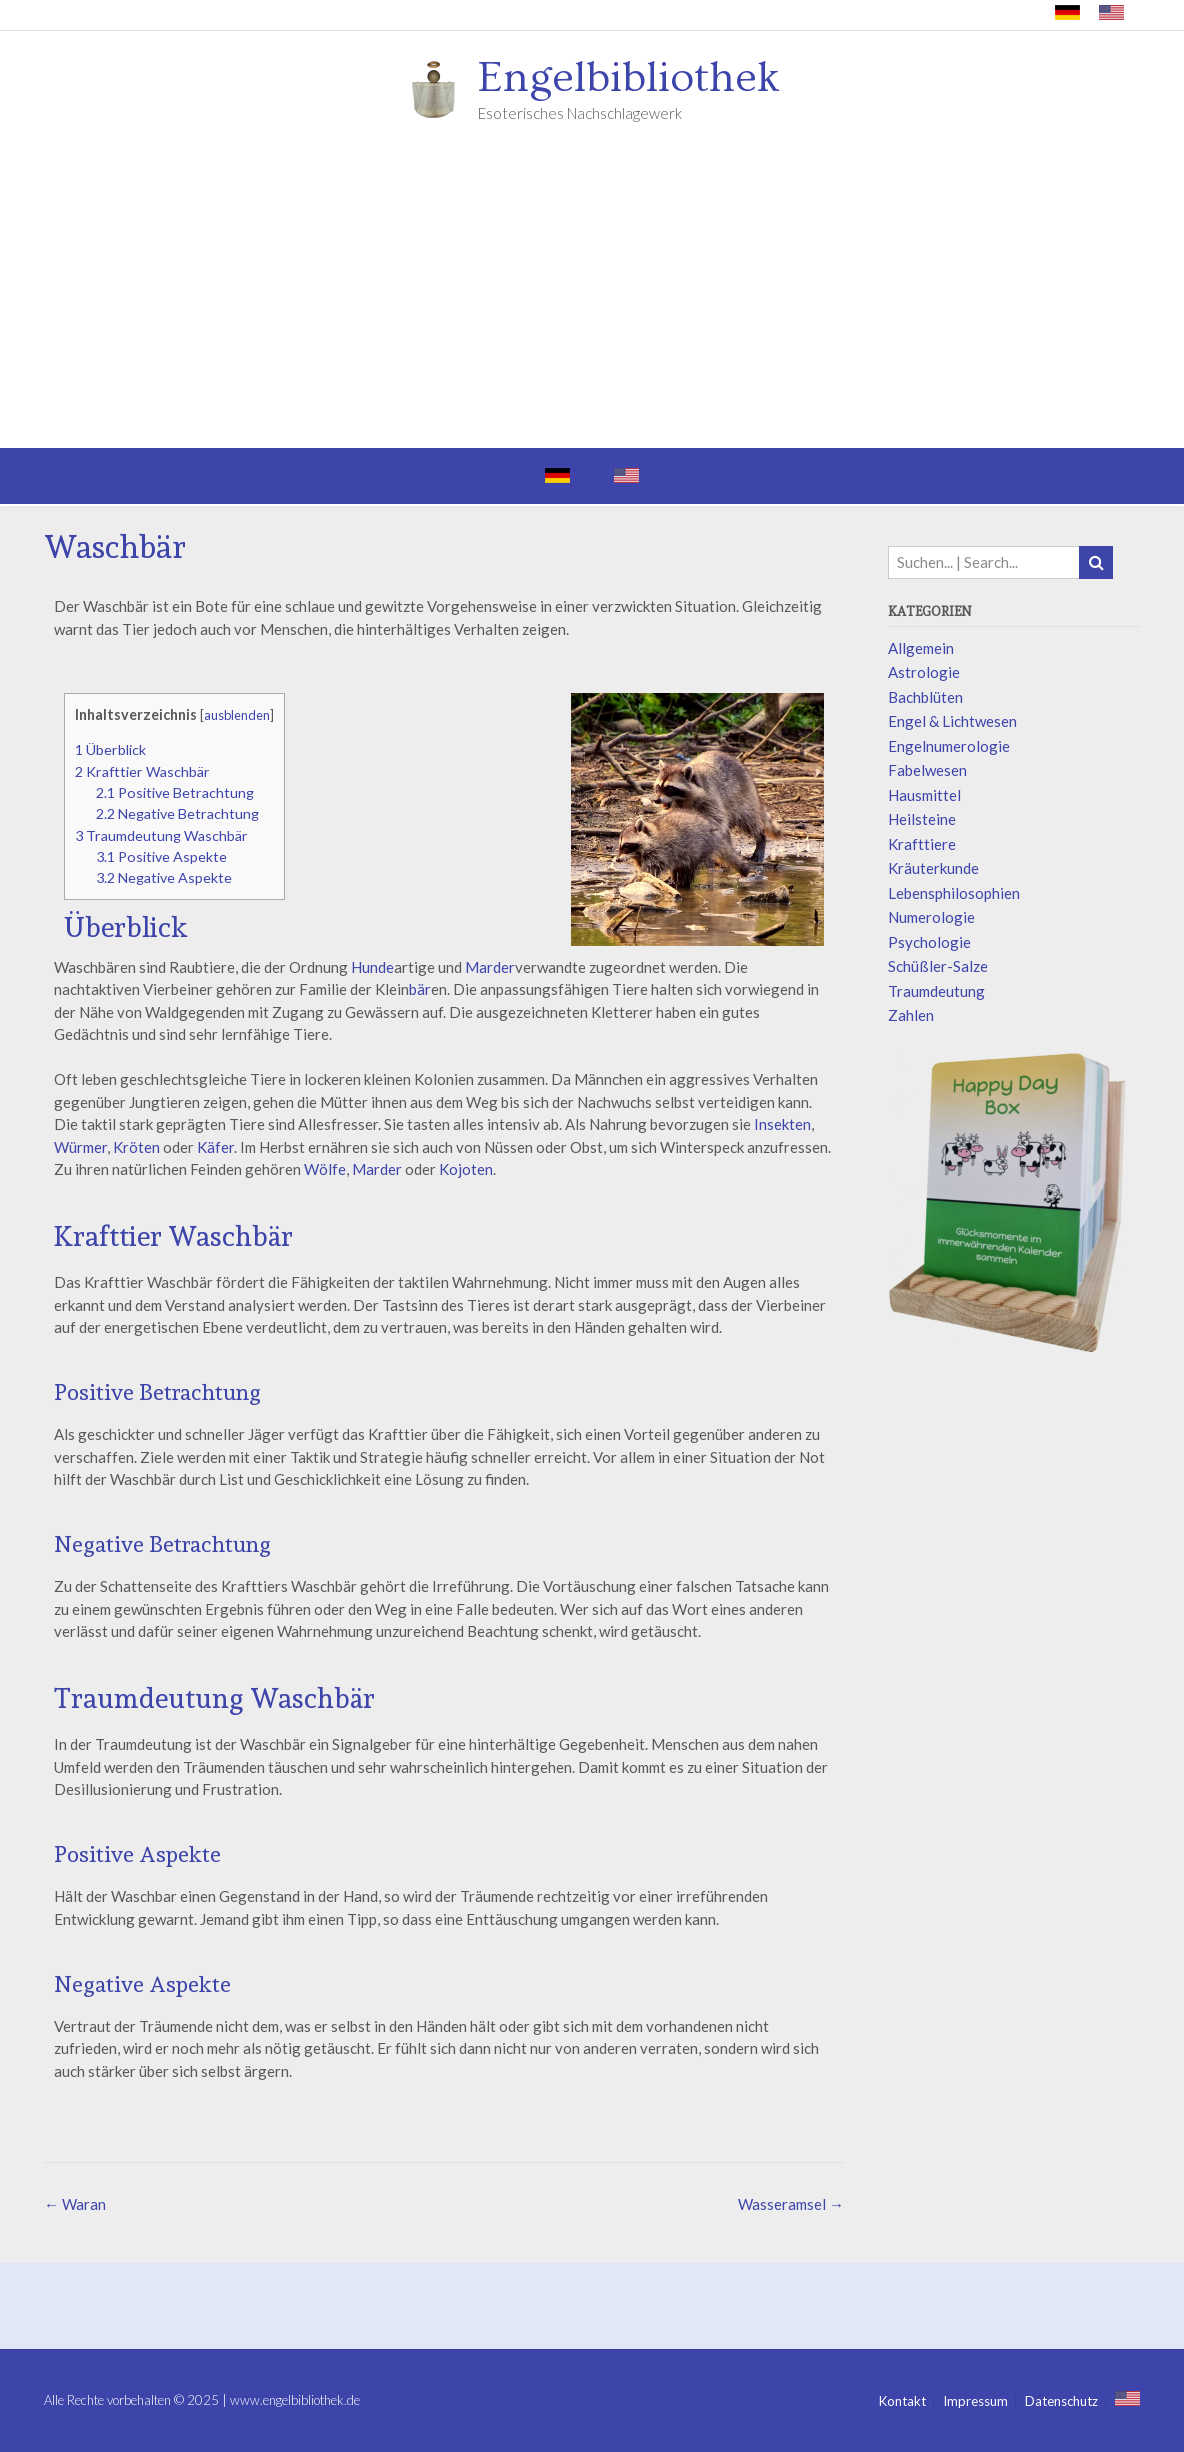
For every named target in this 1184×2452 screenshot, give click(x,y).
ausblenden (237, 715)
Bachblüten (925, 697)
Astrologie (924, 672)
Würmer (80, 1147)
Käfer (215, 1147)
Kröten (136, 1147)
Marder (490, 967)
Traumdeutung (936, 991)
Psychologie (929, 942)
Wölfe (325, 1169)
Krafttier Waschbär (142, 771)
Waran (75, 2204)
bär (420, 989)
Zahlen (911, 1015)
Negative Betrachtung (177, 813)
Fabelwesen (927, 770)
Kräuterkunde (933, 868)
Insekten (782, 1124)
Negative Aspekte (164, 877)
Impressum (975, 2401)
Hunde (372, 967)
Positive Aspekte (161, 856)
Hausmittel (924, 795)
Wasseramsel (791, 2204)
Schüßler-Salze (938, 966)
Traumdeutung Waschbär (161, 835)
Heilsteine (922, 819)
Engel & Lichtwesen (952, 721)
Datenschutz (1061, 2401)
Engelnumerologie (949, 746)
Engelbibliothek (629, 78)
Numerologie (931, 917)
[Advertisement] (592, 298)
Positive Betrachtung (175, 792)
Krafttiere (922, 844)
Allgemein (921, 648)
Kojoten (466, 1169)
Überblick (110, 749)
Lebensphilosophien (954, 893)
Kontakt (902, 2401)
